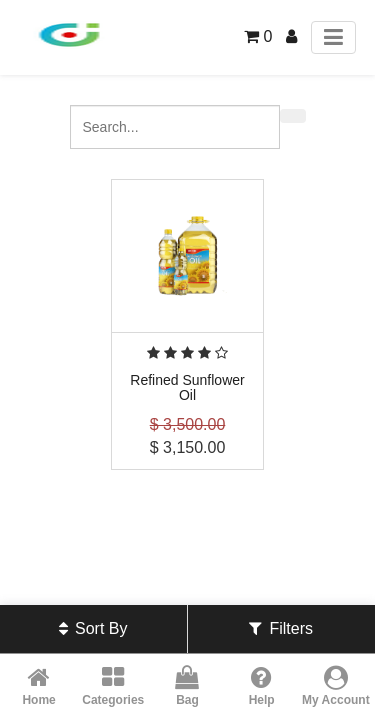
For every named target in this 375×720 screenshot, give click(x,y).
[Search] (293, 116)
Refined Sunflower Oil (187, 387)
